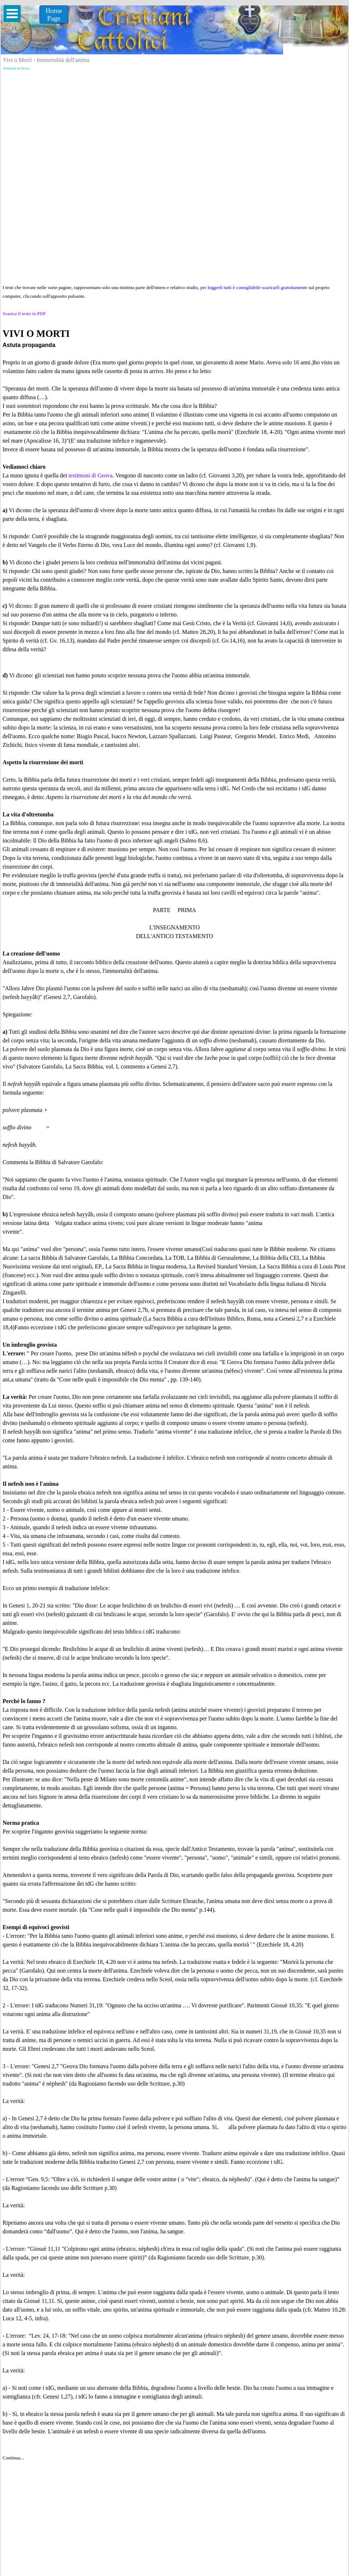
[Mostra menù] (12, 13)
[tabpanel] (174, 1394)
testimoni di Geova (90, 475)
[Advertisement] (174, 123)
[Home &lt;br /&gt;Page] (53, 14)
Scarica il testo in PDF (24, 313)
